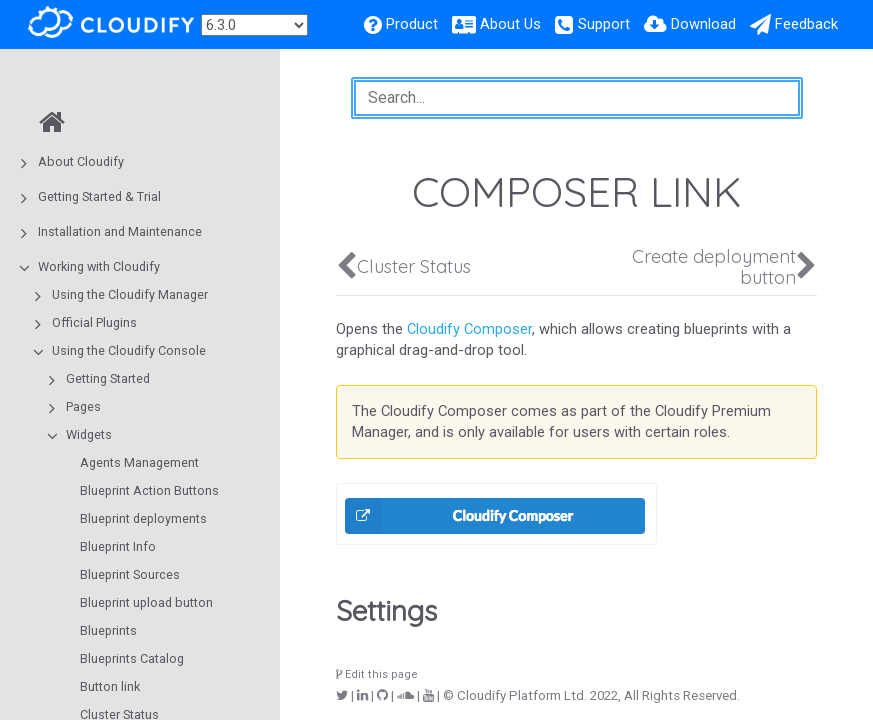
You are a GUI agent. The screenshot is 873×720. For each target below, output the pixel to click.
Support (604, 24)
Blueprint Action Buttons (149, 490)
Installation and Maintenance (120, 231)
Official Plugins (94, 322)
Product (412, 24)
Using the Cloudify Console (129, 350)
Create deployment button (714, 267)
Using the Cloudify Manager (130, 294)
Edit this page (377, 674)
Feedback (806, 24)
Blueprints (108, 630)
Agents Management (139, 462)
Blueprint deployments (143, 518)
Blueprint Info (118, 546)
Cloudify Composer (469, 329)
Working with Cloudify (99, 266)
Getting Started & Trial (99, 196)
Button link (110, 686)
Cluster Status (414, 266)
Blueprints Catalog (132, 658)
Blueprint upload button (146, 602)
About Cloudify (81, 161)
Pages (83, 406)
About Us (510, 24)
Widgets (89, 434)
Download (703, 24)
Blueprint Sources (130, 574)
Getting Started (108, 378)
